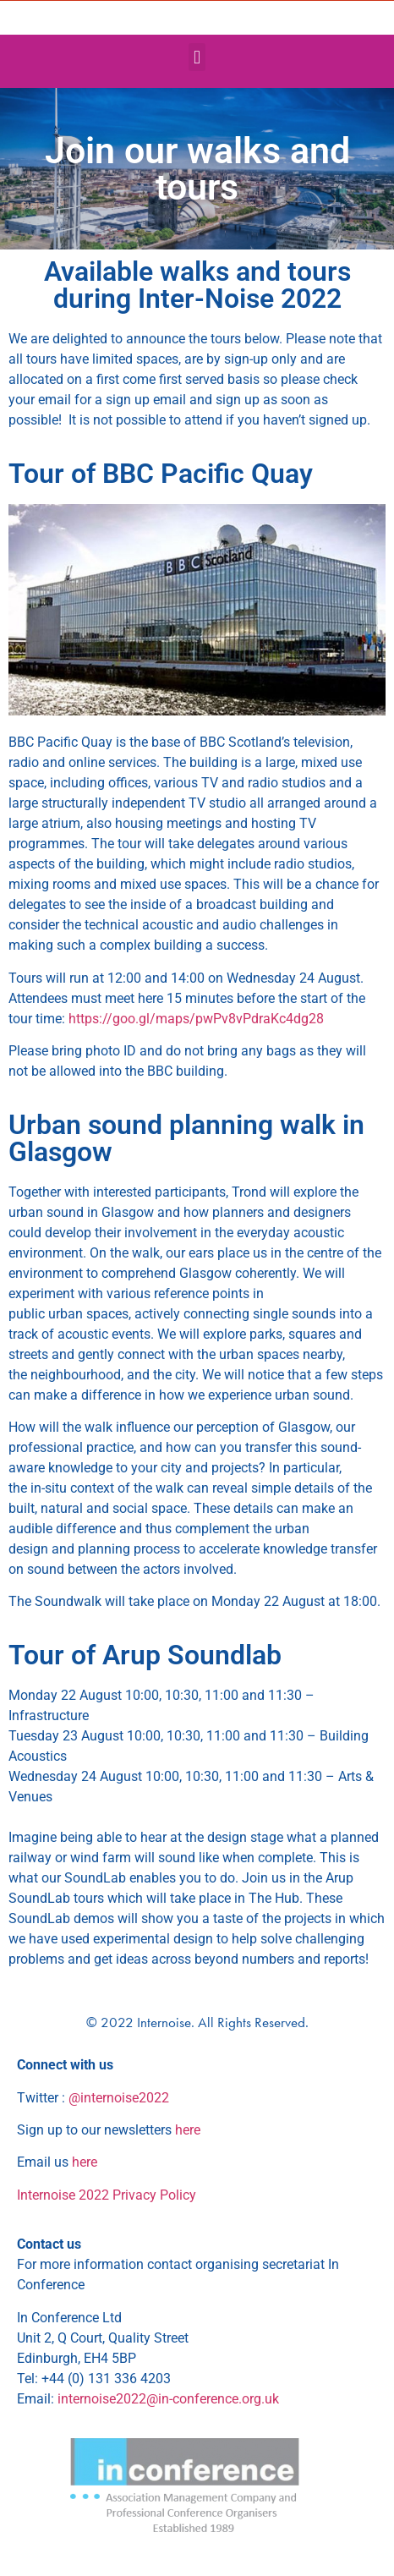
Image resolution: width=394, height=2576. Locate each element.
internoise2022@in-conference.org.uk (168, 2399)
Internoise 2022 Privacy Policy (106, 2195)
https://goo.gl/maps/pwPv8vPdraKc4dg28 (196, 1019)
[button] (197, 57)
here (187, 2130)
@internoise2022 (118, 2098)
